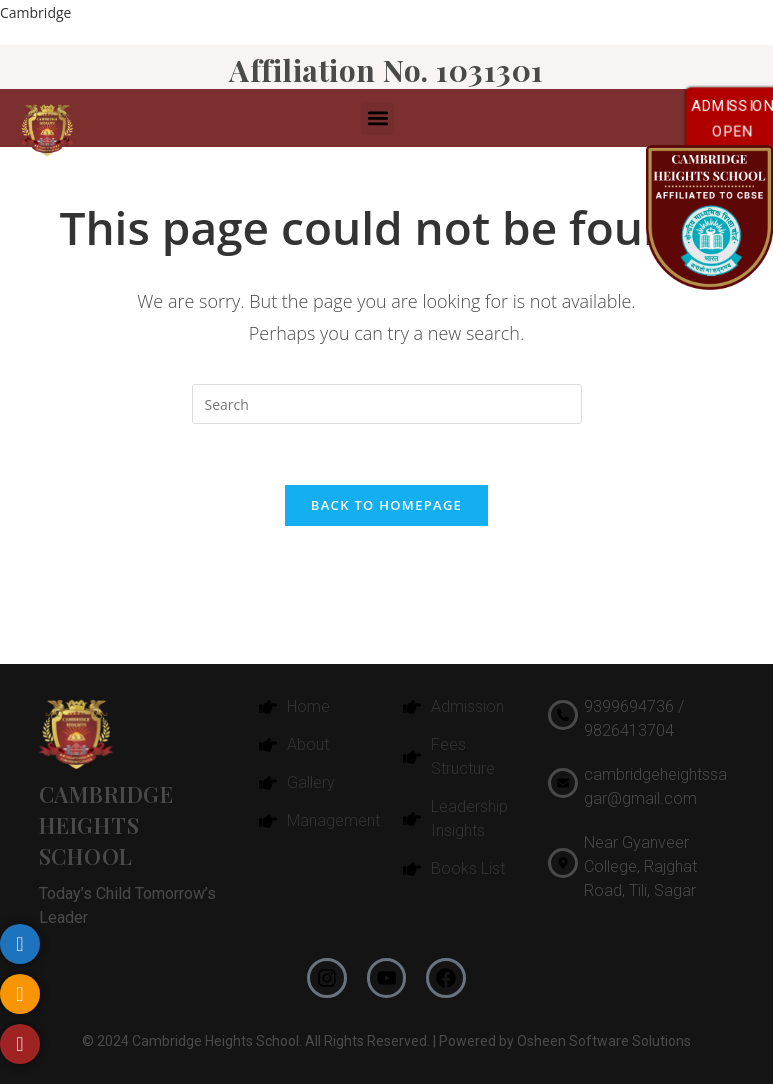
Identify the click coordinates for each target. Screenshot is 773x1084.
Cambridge (35, 12)
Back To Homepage (386, 505)
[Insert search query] (387, 404)
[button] (377, 118)
